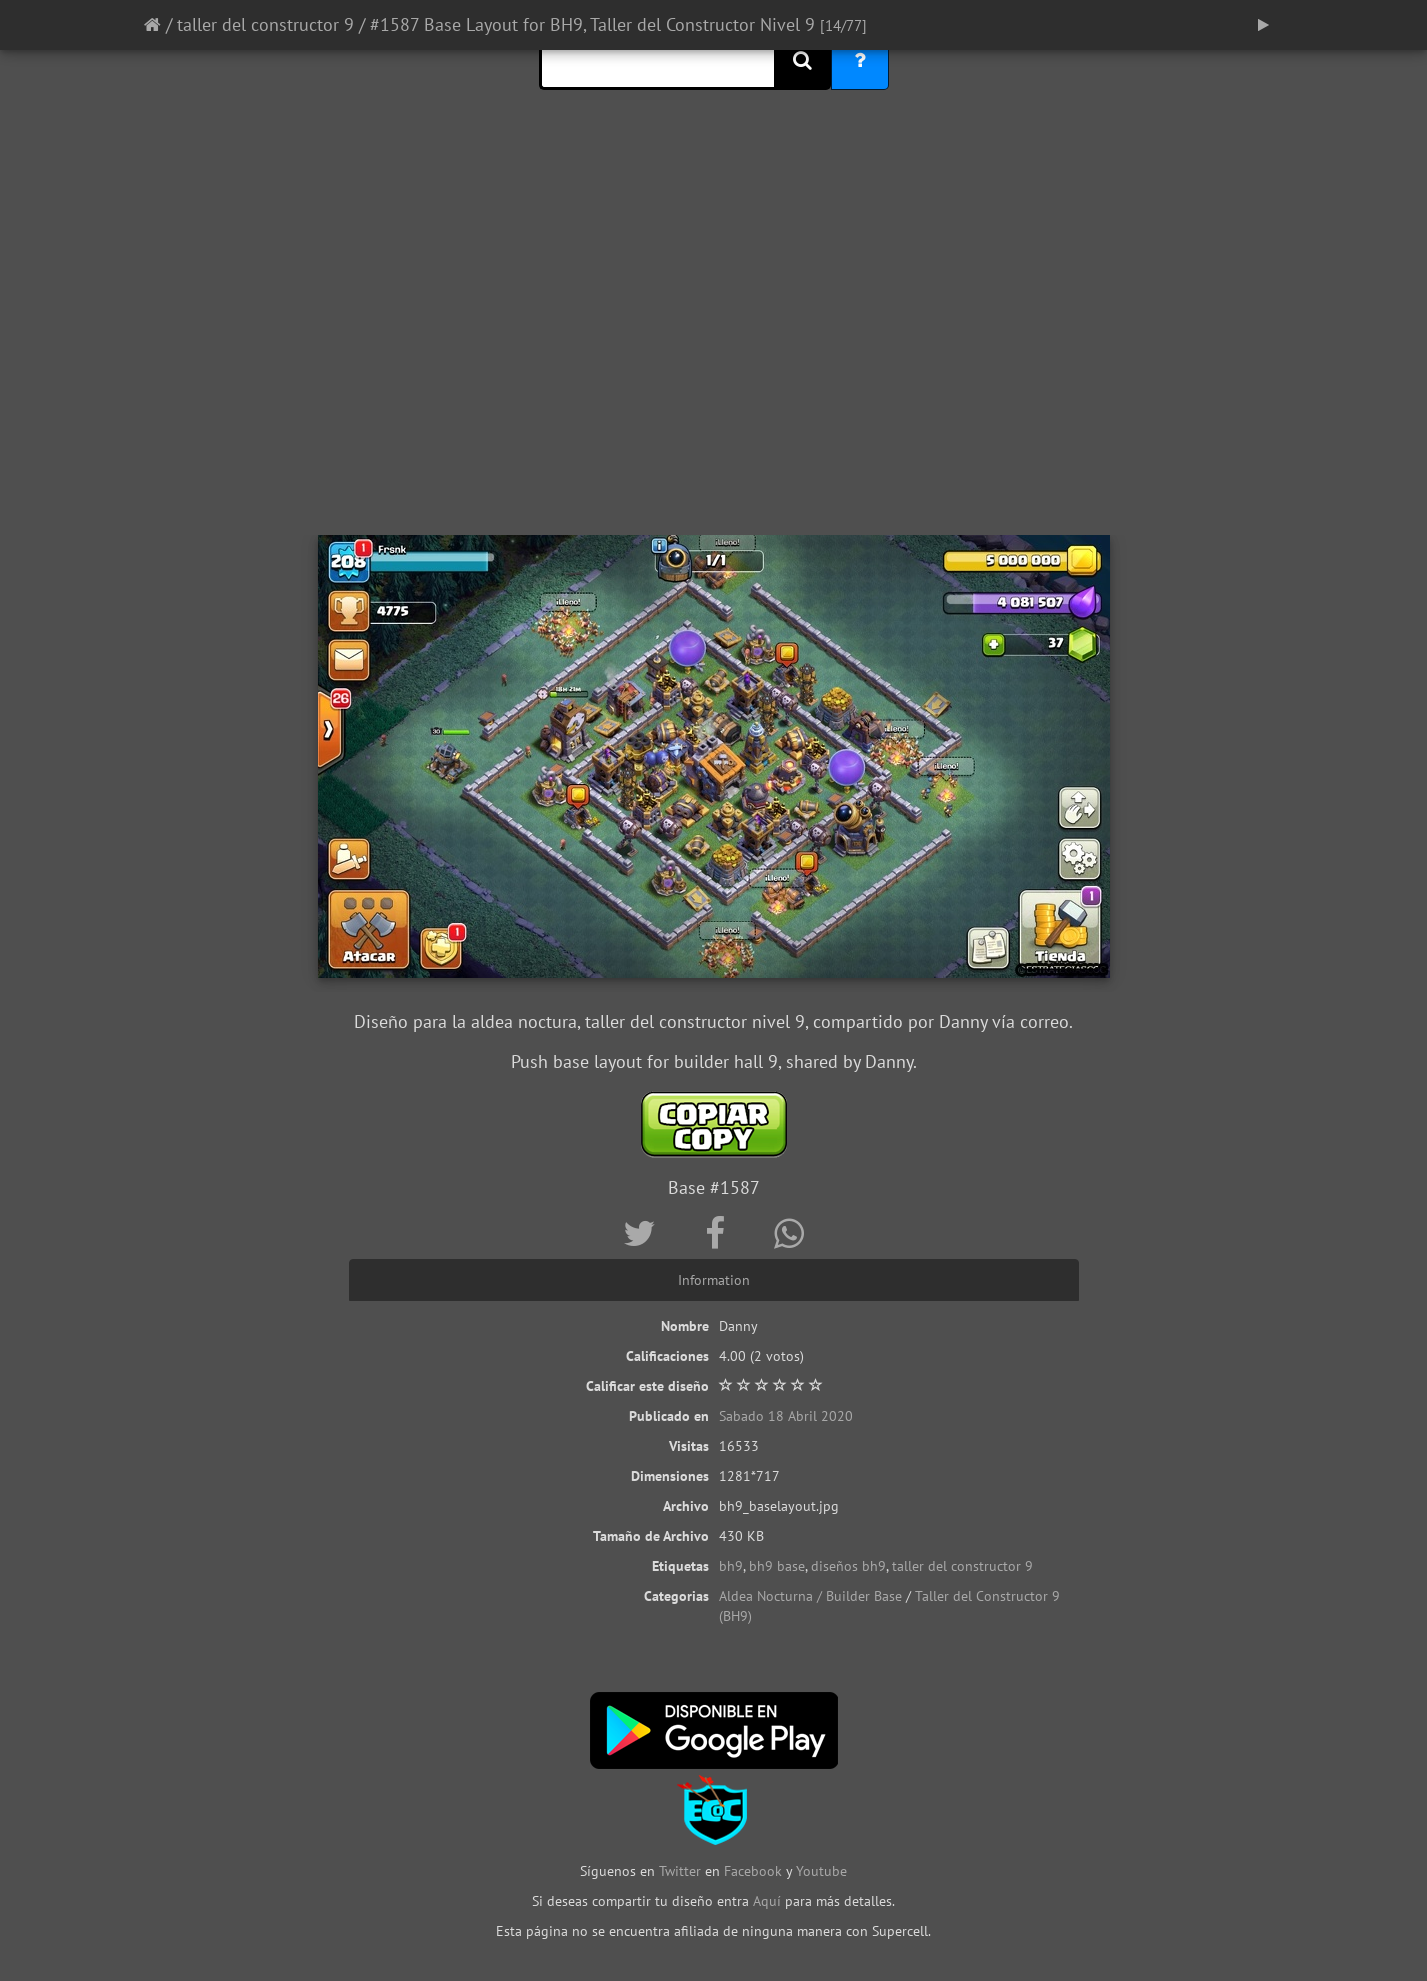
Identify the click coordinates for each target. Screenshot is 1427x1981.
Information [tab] (714, 1280)
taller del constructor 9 (265, 24)
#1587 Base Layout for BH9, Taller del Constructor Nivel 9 (592, 24)
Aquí (767, 1901)
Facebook (753, 1871)
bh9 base (777, 1566)
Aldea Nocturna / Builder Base (810, 1596)
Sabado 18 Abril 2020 (786, 1416)
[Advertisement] (714, 375)
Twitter (682, 1871)
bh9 (731, 1566)
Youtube (821, 1871)
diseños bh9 (848, 1566)
